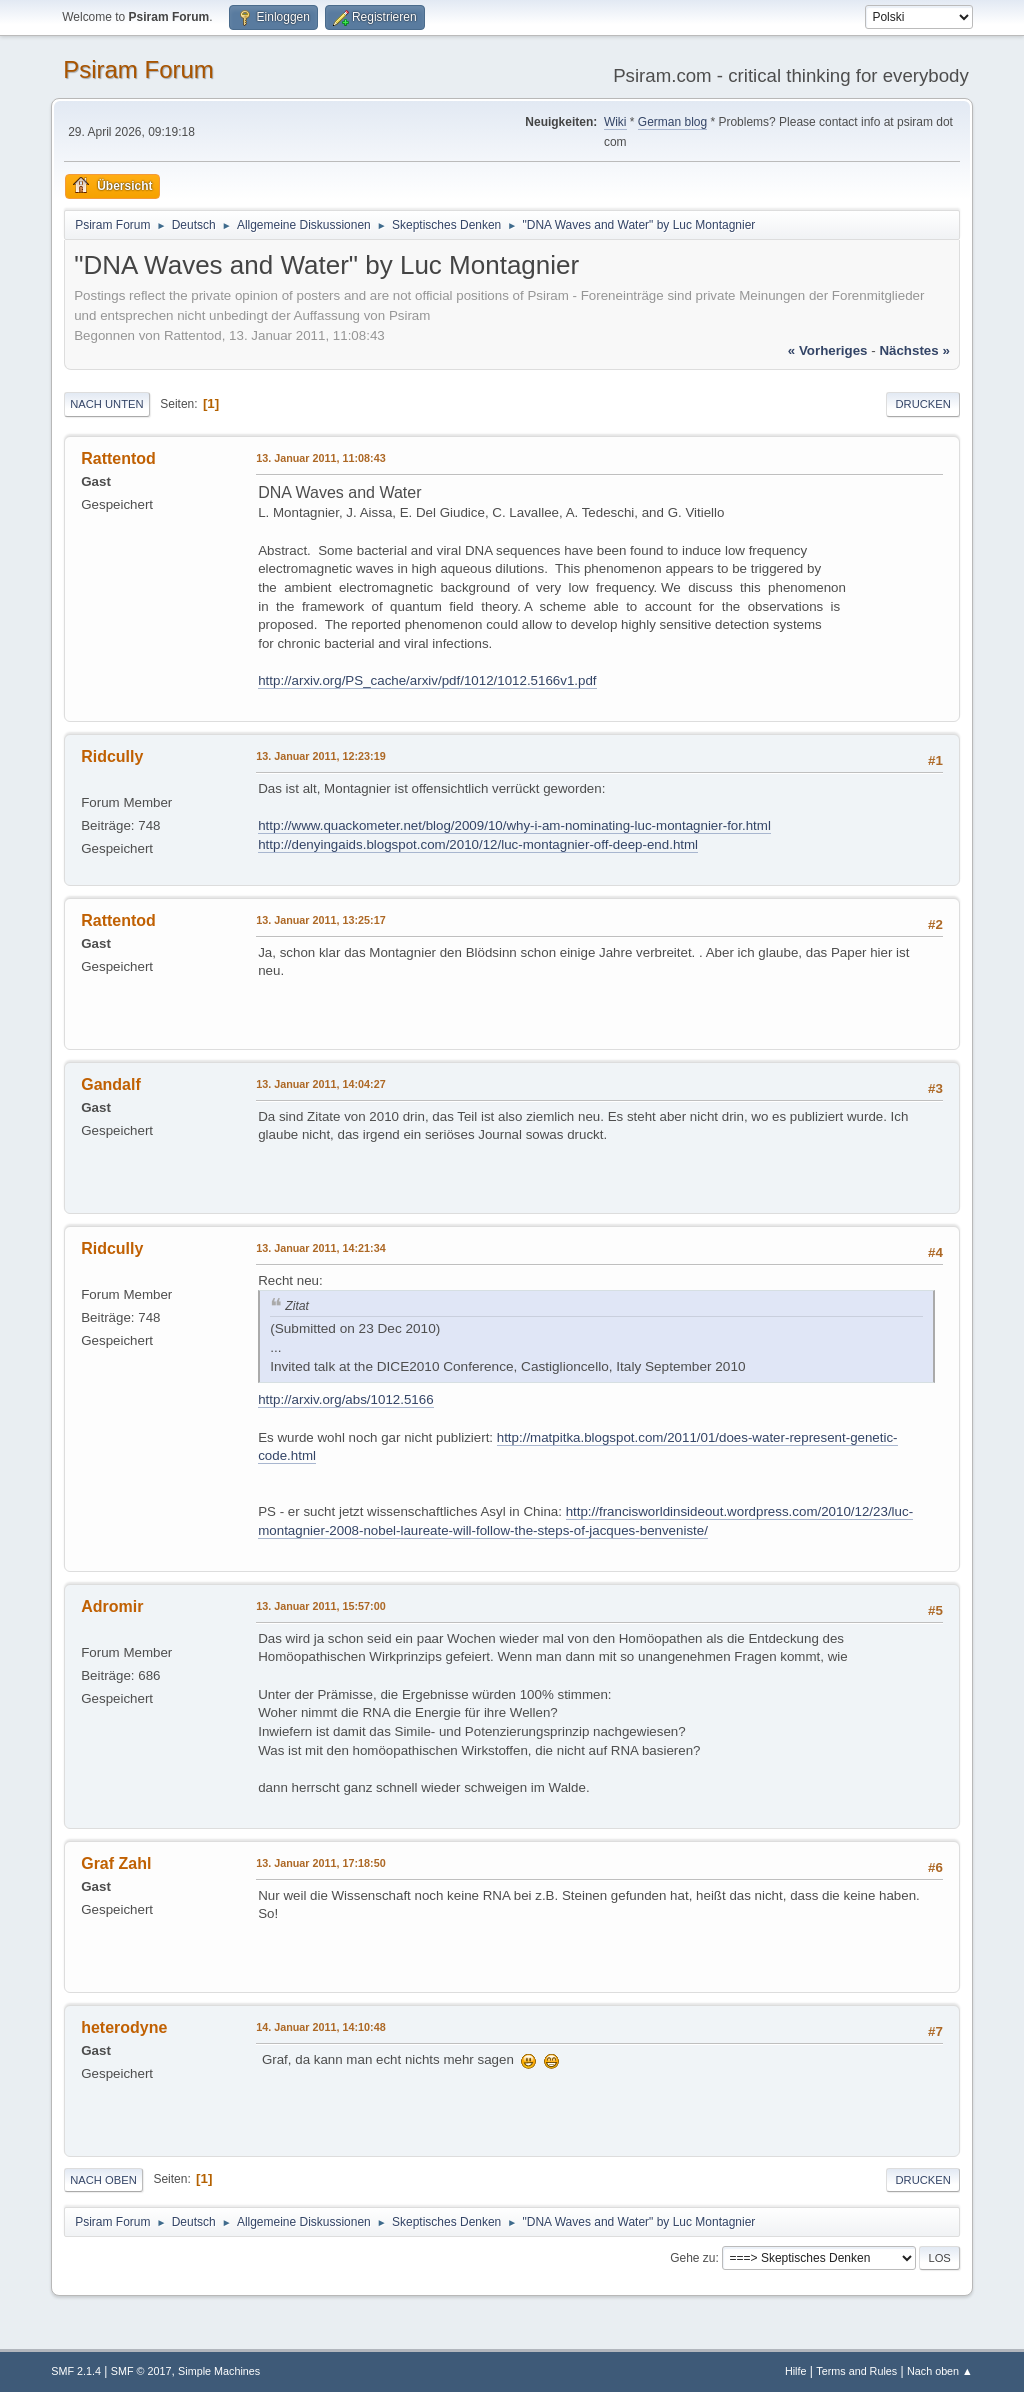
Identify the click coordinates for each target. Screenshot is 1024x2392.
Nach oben (103, 2180)
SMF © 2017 (141, 2371)
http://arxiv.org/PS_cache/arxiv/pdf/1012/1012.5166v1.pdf (427, 680)
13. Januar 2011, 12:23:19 (320, 756)
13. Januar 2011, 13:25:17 (320, 920)
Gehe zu (692, 2258)
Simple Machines (219, 2371)
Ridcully (112, 756)
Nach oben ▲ (940, 2371)
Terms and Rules (856, 2371)
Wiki (615, 122)
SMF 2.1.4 (76, 2371)
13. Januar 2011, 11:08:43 (320, 458)
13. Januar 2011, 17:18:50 (320, 1863)
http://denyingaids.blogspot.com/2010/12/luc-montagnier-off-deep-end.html (478, 844)
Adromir (112, 1606)
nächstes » (914, 350)
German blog (672, 122)
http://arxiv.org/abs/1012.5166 (345, 1399)
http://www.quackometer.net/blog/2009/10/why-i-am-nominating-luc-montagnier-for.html (514, 825)
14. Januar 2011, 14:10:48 (320, 2027)
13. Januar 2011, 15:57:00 (320, 1606)
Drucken (922, 404)
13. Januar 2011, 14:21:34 (320, 1248)
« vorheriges (828, 350)
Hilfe (796, 2371)
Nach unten (106, 404)
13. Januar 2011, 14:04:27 (320, 1084)
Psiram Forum (138, 69)
